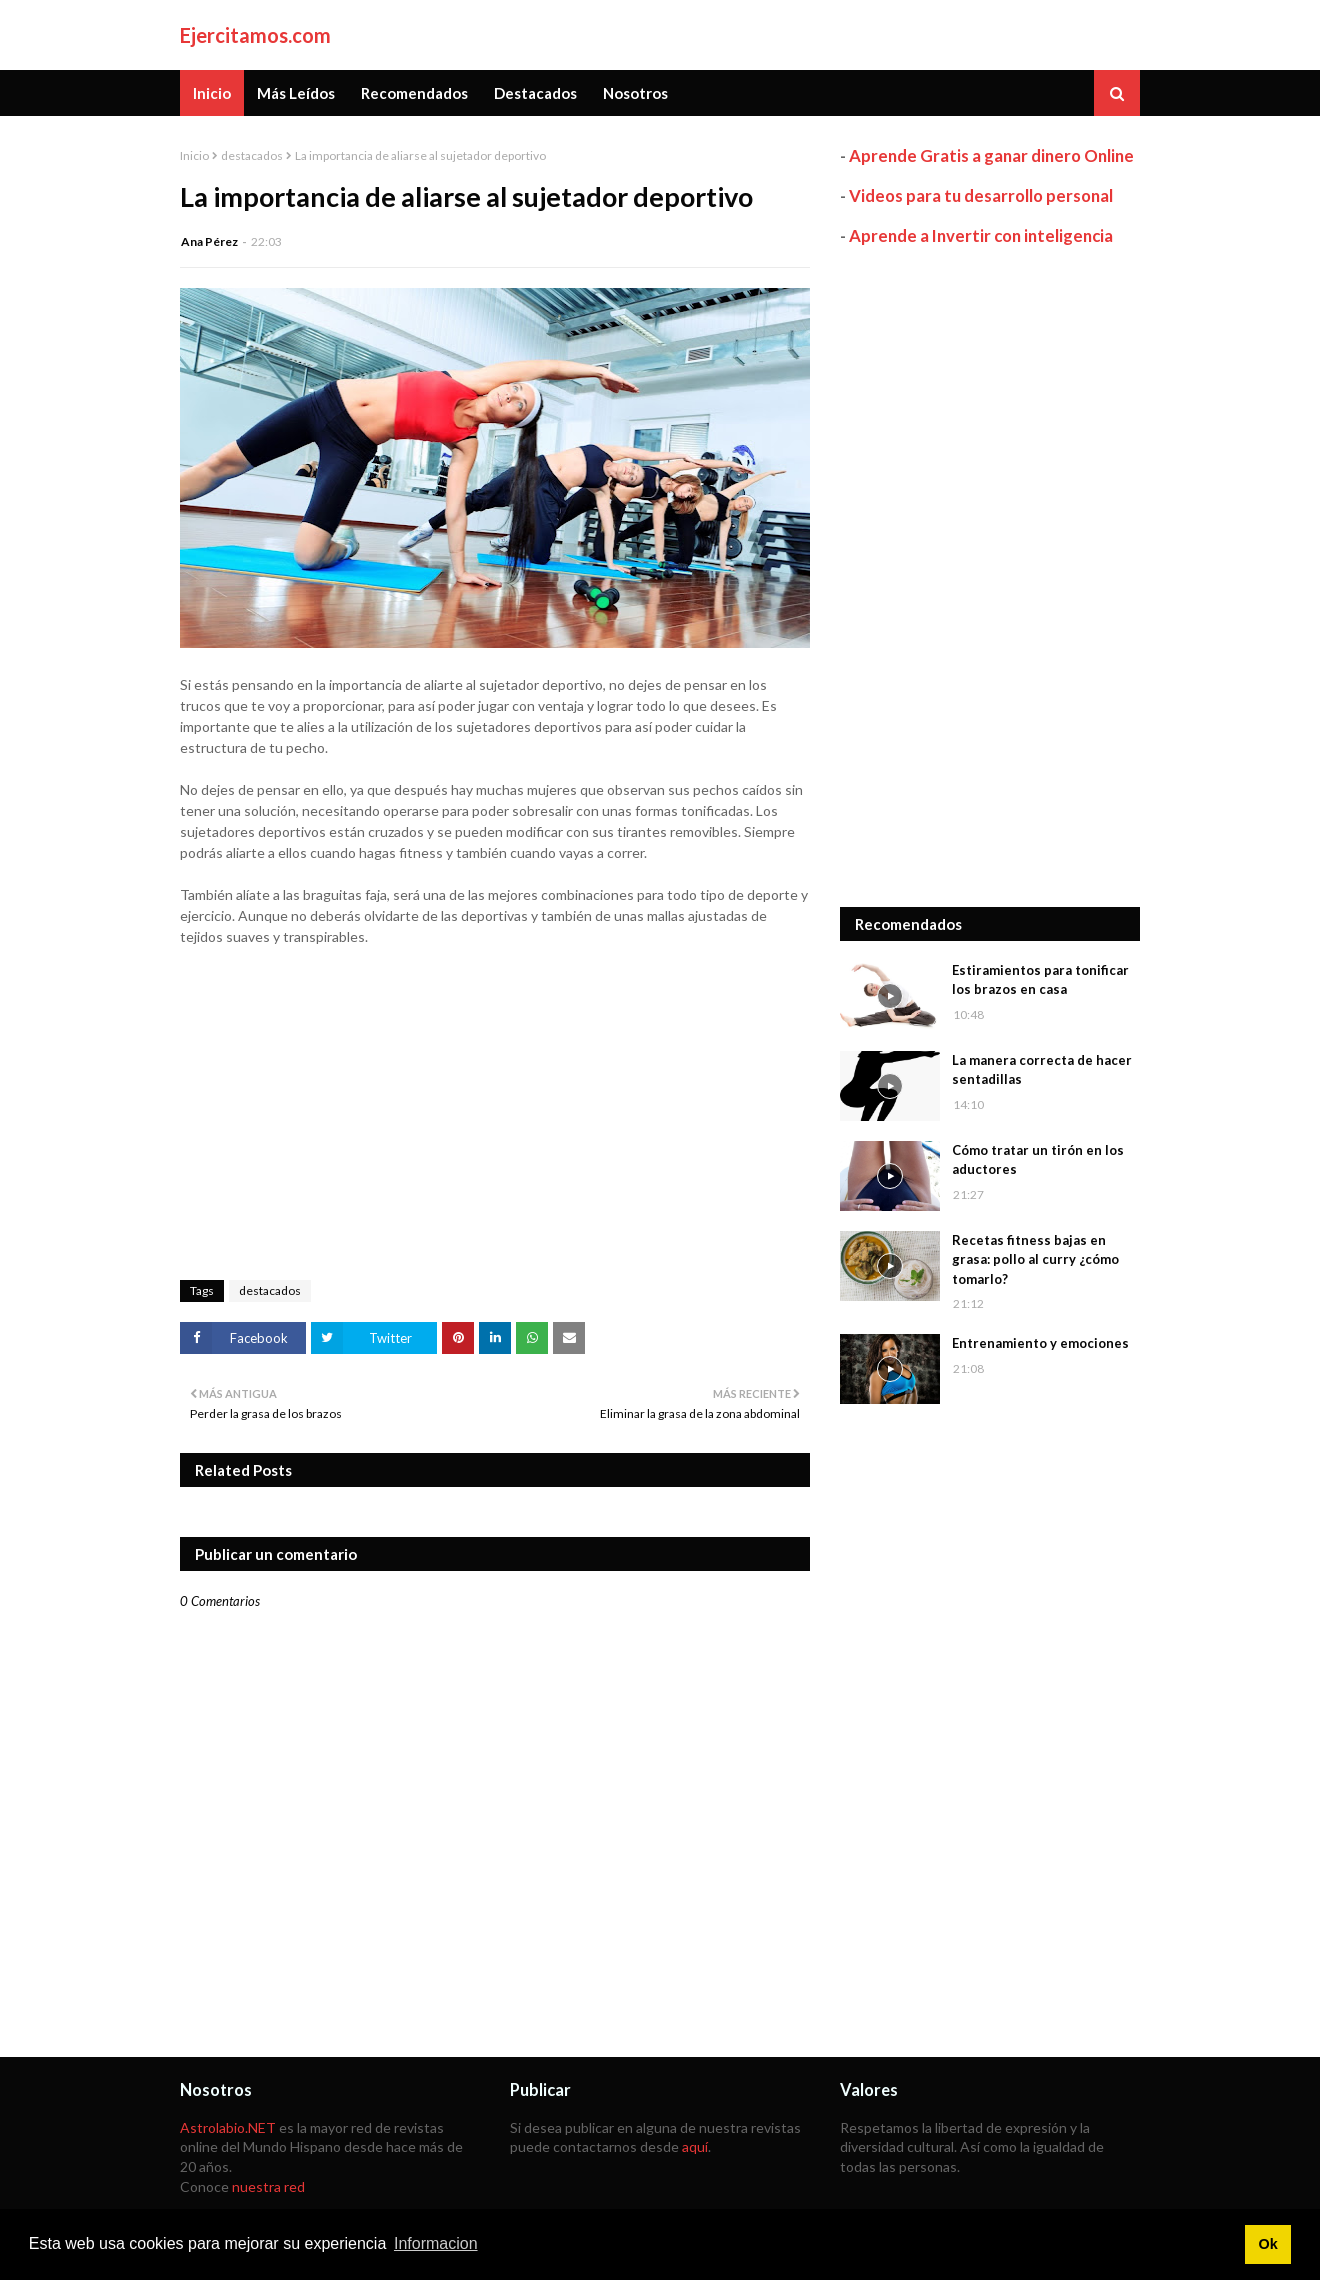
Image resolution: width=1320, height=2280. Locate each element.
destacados (252, 155)
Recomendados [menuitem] (414, 93)
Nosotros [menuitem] (635, 93)
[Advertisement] (990, 577)
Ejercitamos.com (255, 35)
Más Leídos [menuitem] (296, 93)
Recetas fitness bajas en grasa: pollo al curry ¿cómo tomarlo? (1035, 1259)
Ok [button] (1267, 2244)
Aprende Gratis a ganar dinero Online (991, 155)
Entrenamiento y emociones (1040, 1343)
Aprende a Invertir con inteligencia (981, 235)
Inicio (194, 155)
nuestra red (268, 2186)
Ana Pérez (209, 241)
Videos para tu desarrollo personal (981, 195)
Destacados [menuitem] (535, 93)
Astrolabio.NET (228, 2127)
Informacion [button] (436, 2243)
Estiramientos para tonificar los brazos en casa (1040, 980)
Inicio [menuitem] (212, 93)
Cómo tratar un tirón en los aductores (1038, 1160)
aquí (695, 2146)
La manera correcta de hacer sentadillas (1042, 1070)
